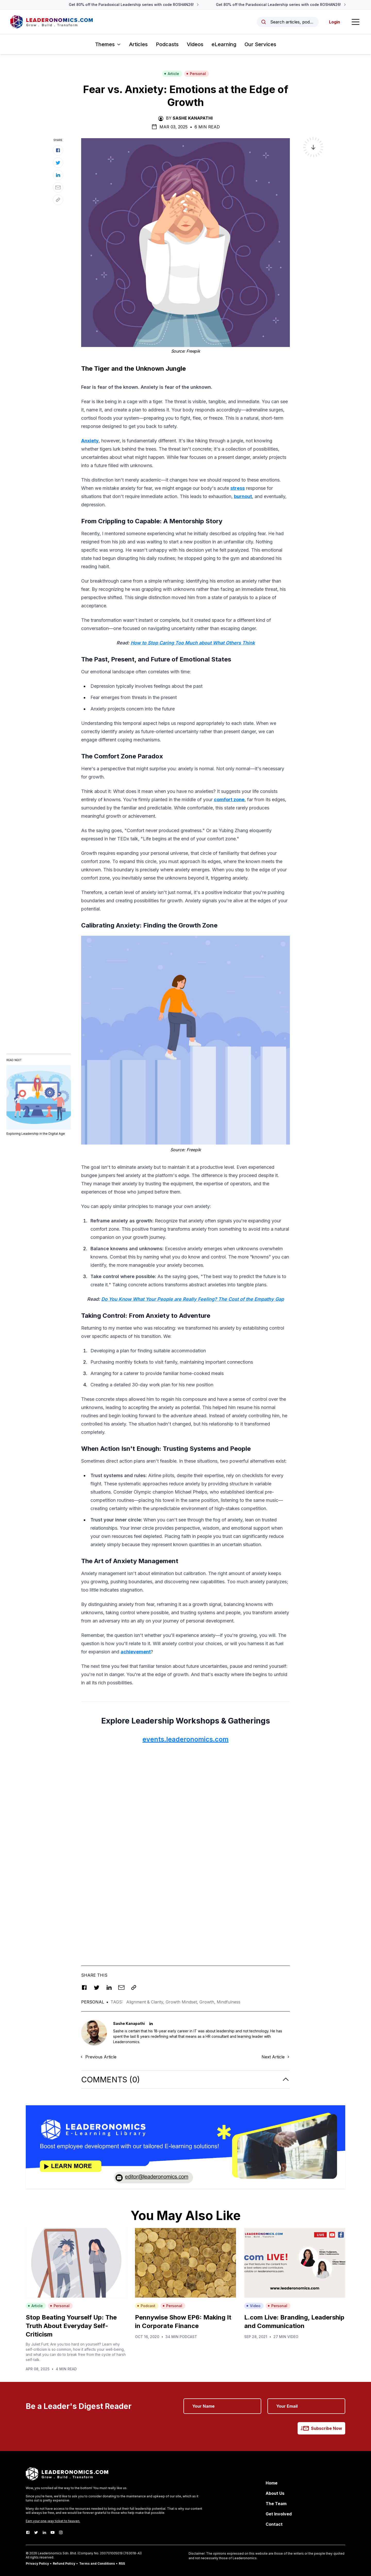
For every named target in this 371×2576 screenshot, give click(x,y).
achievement (136, 1651)
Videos (195, 44)
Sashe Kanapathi (193, 118)
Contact (274, 2524)
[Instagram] (61, 2532)
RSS (122, 2563)
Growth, (208, 2002)
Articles (138, 44)
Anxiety (90, 440)
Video (253, 2306)
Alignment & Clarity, (146, 2002)
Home (271, 2483)
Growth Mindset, (182, 2002)
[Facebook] (28, 2532)
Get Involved (279, 2513)
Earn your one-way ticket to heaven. (53, 2521)
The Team (276, 2503)
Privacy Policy (37, 2563)
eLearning (224, 44)
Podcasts (167, 44)
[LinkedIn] (44, 2532)
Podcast (146, 2306)
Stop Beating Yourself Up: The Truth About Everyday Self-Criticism (71, 2326)
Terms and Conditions (97, 2563)
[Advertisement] (185, 1785)
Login (334, 21)
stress (237, 488)
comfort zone (229, 799)
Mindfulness (228, 2002)
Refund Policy (64, 2563)
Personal (196, 73)
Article (171, 73)
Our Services (260, 44)
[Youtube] (52, 2532)
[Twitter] (36, 2532)
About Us (275, 2493)
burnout (243, 496)
